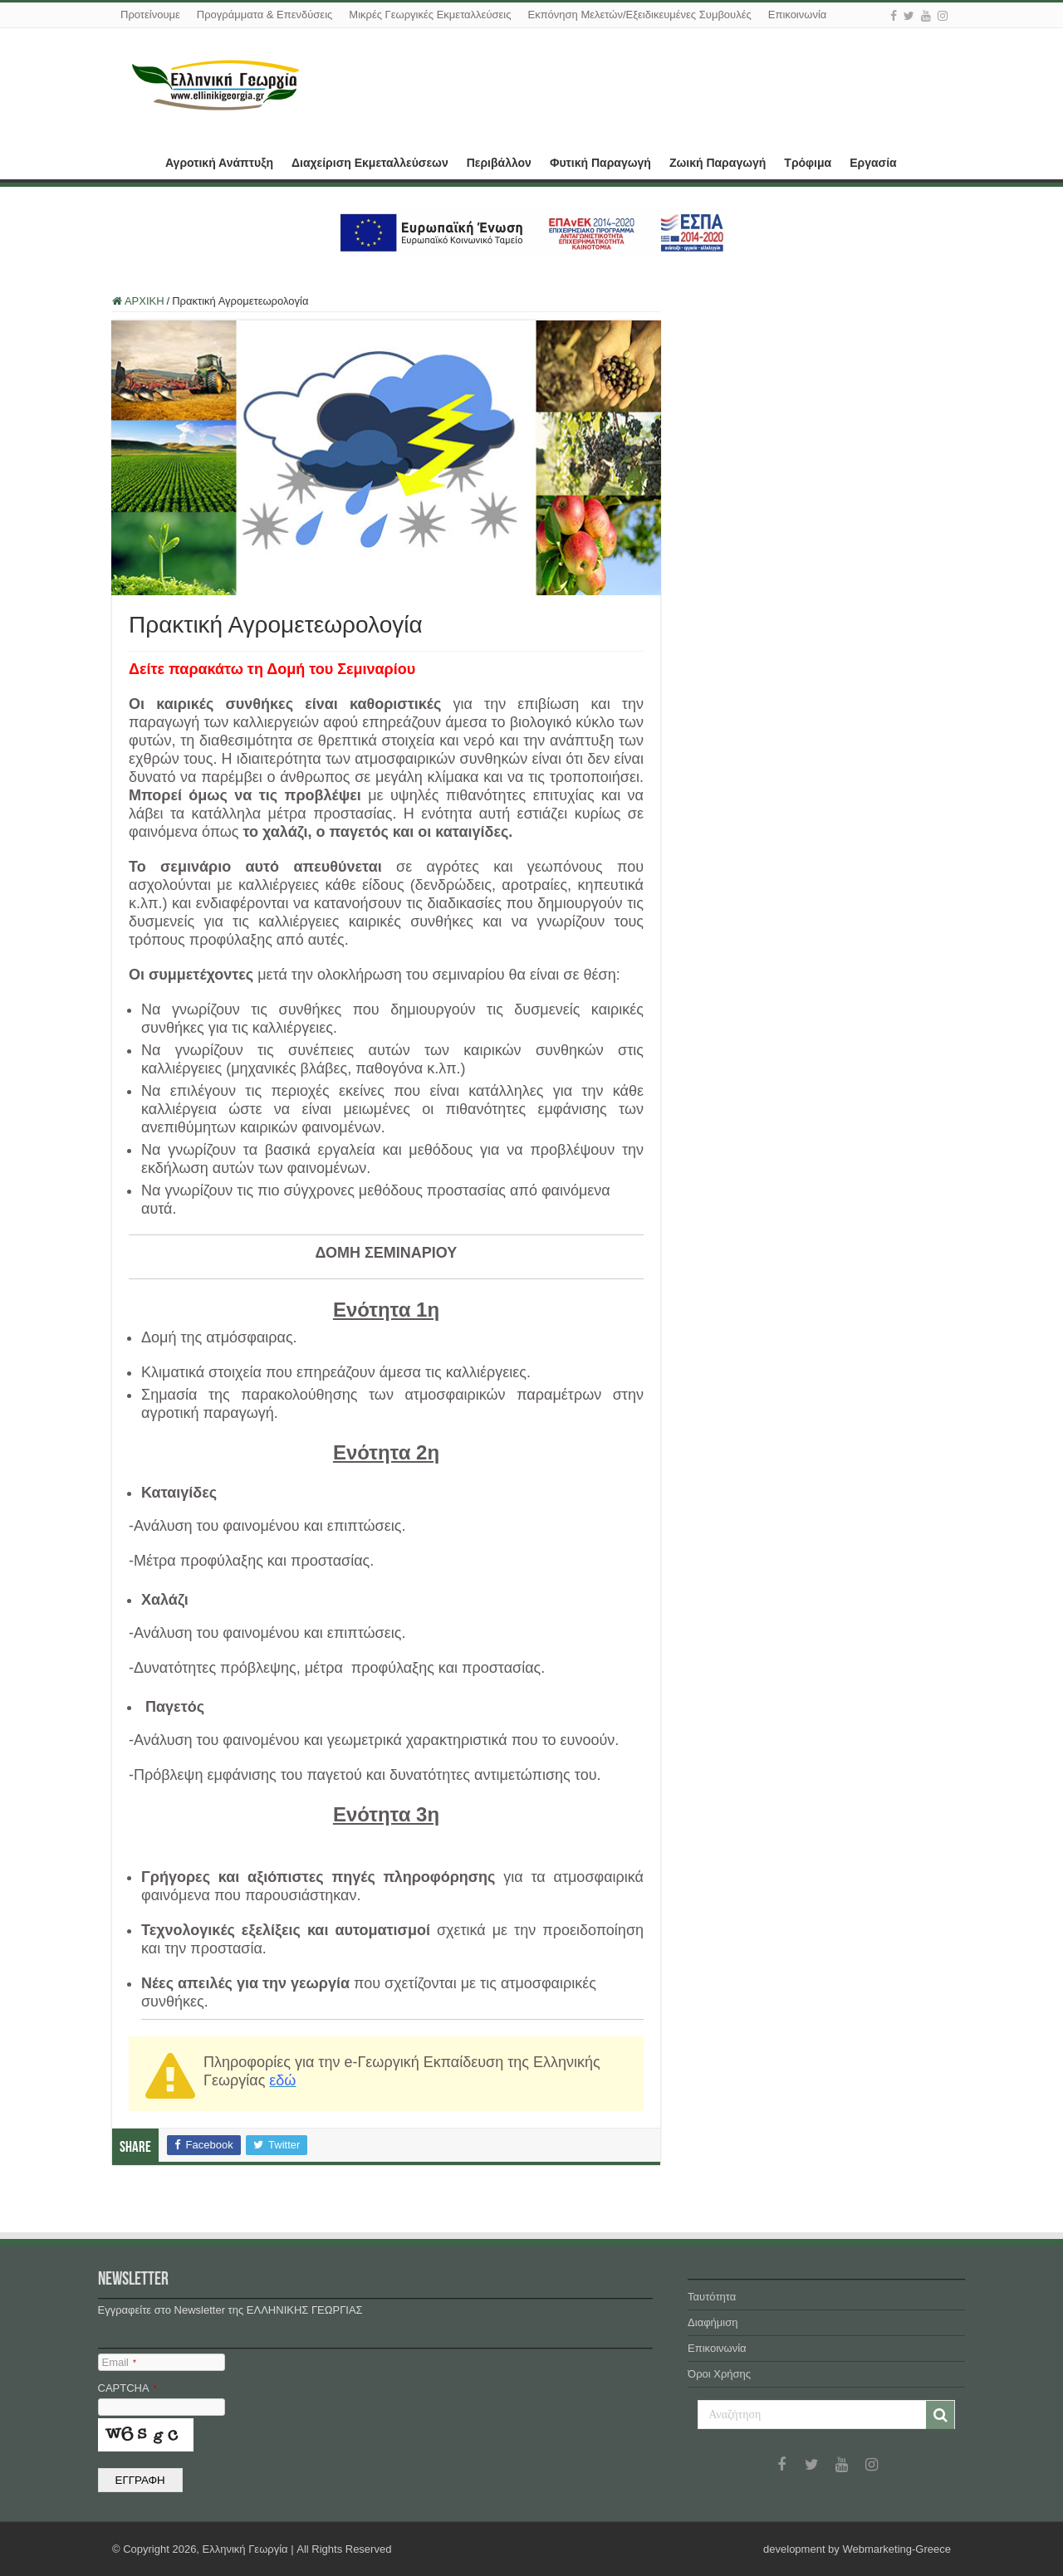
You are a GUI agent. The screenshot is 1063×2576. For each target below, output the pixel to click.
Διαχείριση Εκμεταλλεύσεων (369, 162)
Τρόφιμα (807, 162)
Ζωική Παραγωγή (717, 162)
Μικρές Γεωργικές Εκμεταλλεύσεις (430, 14)
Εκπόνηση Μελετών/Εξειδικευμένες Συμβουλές (639, 14)
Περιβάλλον (499, 162)
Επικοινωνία (797, 14)
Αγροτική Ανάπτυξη (219, 162)
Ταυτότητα (712, 2296)
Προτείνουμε (150, 14)
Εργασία (873, 162)
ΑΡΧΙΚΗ (133, 161)
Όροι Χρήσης (719, 2374)
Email (119, 2362)
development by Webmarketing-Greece (857, 2549)
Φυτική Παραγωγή (600, 162)
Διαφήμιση (712, 2322)
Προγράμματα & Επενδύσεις (265, 14)
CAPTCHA (127, 2388)
